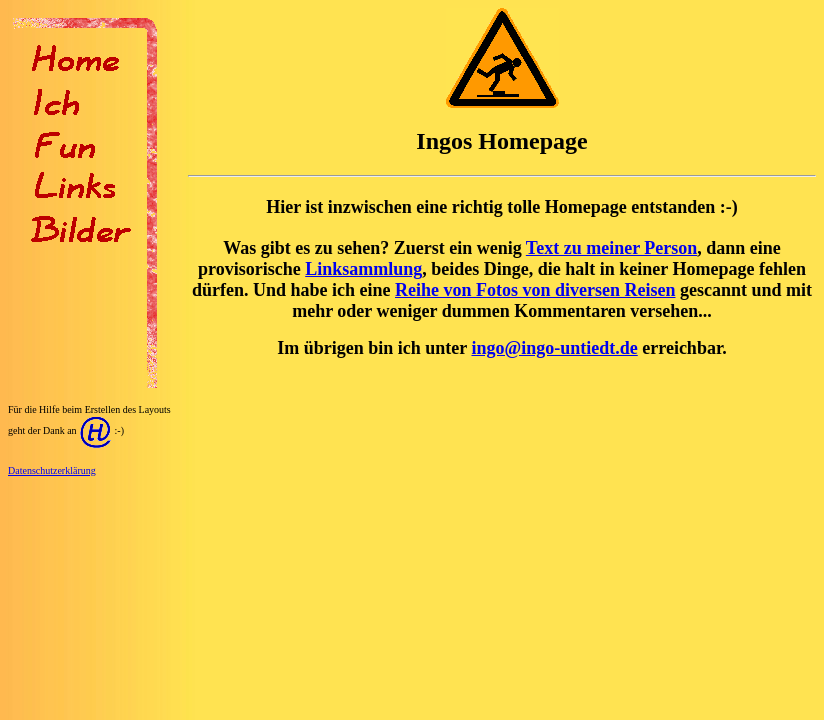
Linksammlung (363, 269)
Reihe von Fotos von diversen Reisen (535, 290)
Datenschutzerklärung (52, 470)
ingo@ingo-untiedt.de (554, 348)
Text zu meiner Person (611, 248)
